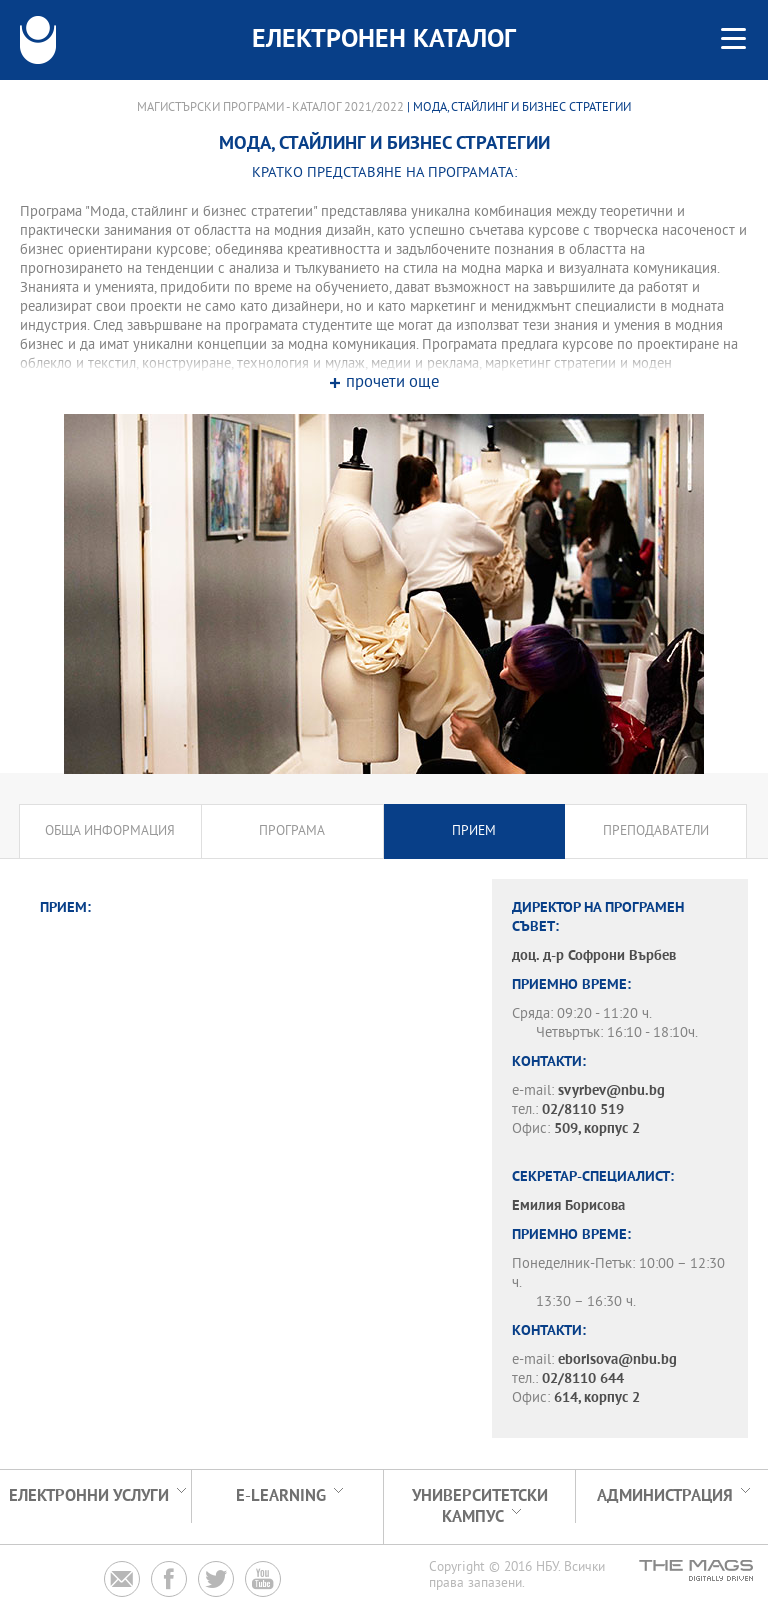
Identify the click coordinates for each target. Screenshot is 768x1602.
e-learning (281, 1496)
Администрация (665, 1496)
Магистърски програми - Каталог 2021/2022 (270, 108)
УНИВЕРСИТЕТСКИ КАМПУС (480, 1507)
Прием (474, 831)
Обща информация (110, 831)
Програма (292, 831)
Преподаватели (656, 831)
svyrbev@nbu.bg (611, 1091)
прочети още (392, 383)
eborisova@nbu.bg (617, 1360)
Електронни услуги (89, 1496)
